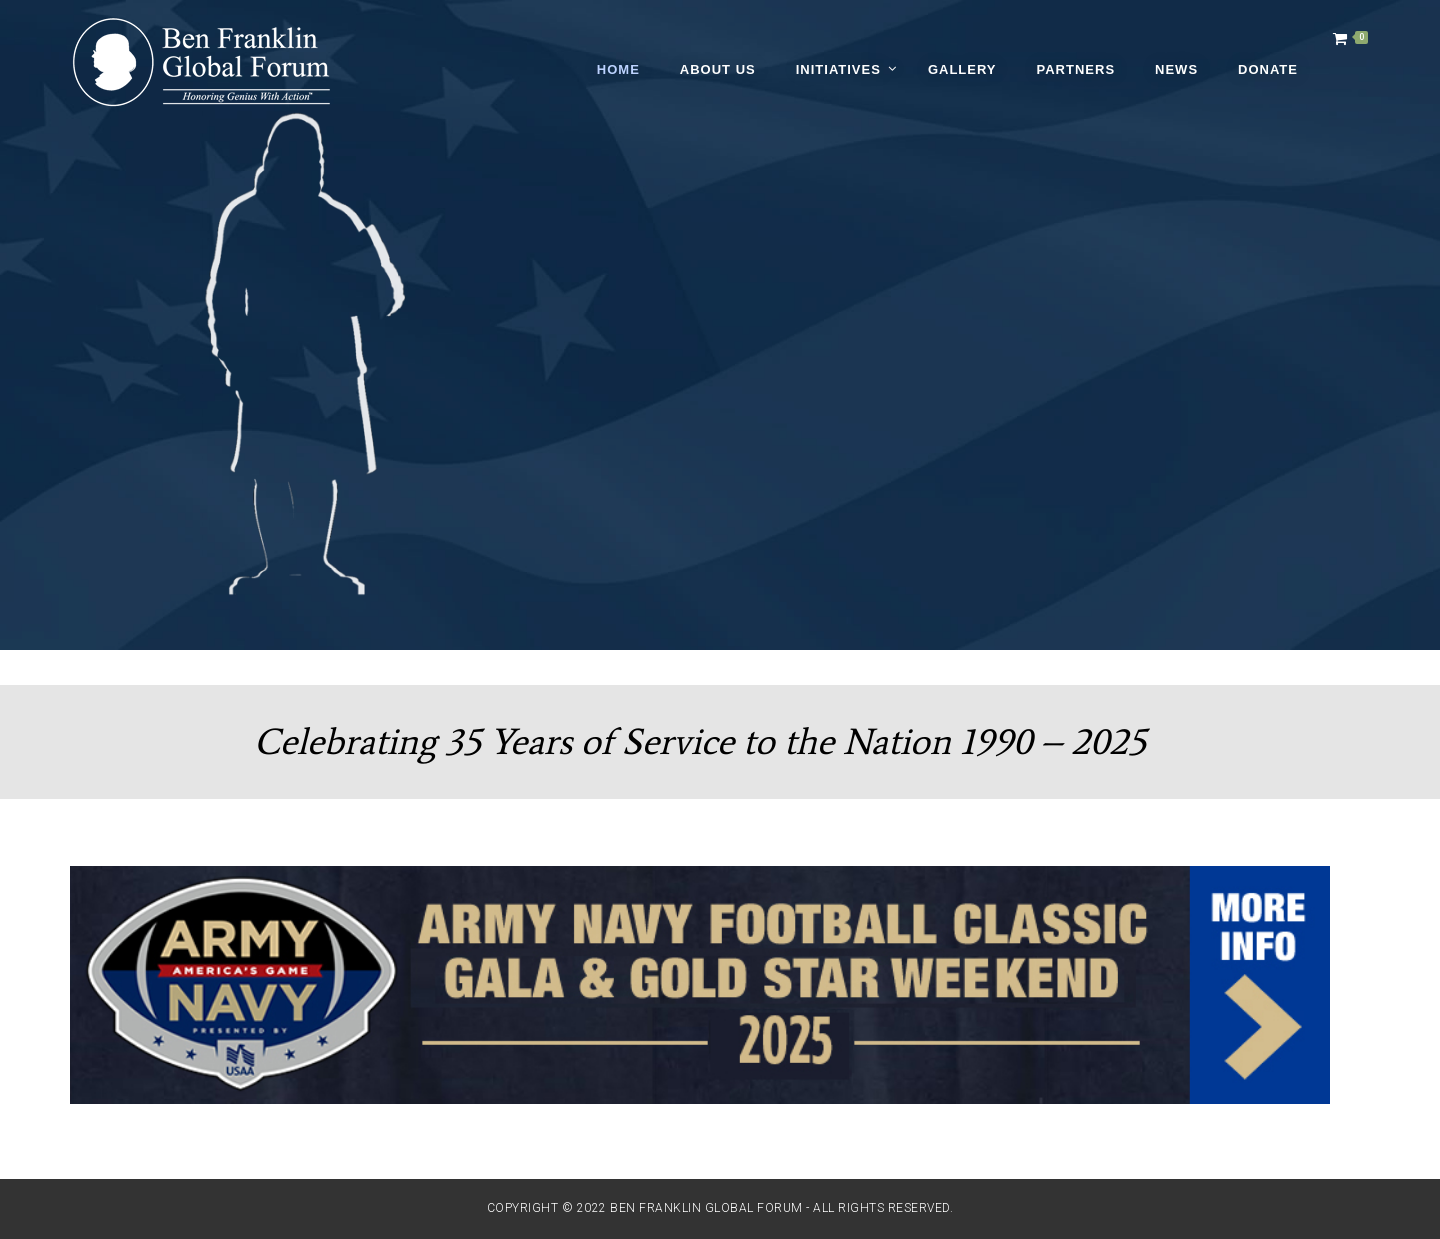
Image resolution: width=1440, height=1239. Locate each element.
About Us (718, 69)
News (1176, 69)
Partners (1076, 69)
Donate (1268, 69)
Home (618, 69)
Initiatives (838, 69)
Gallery (962, 69)
